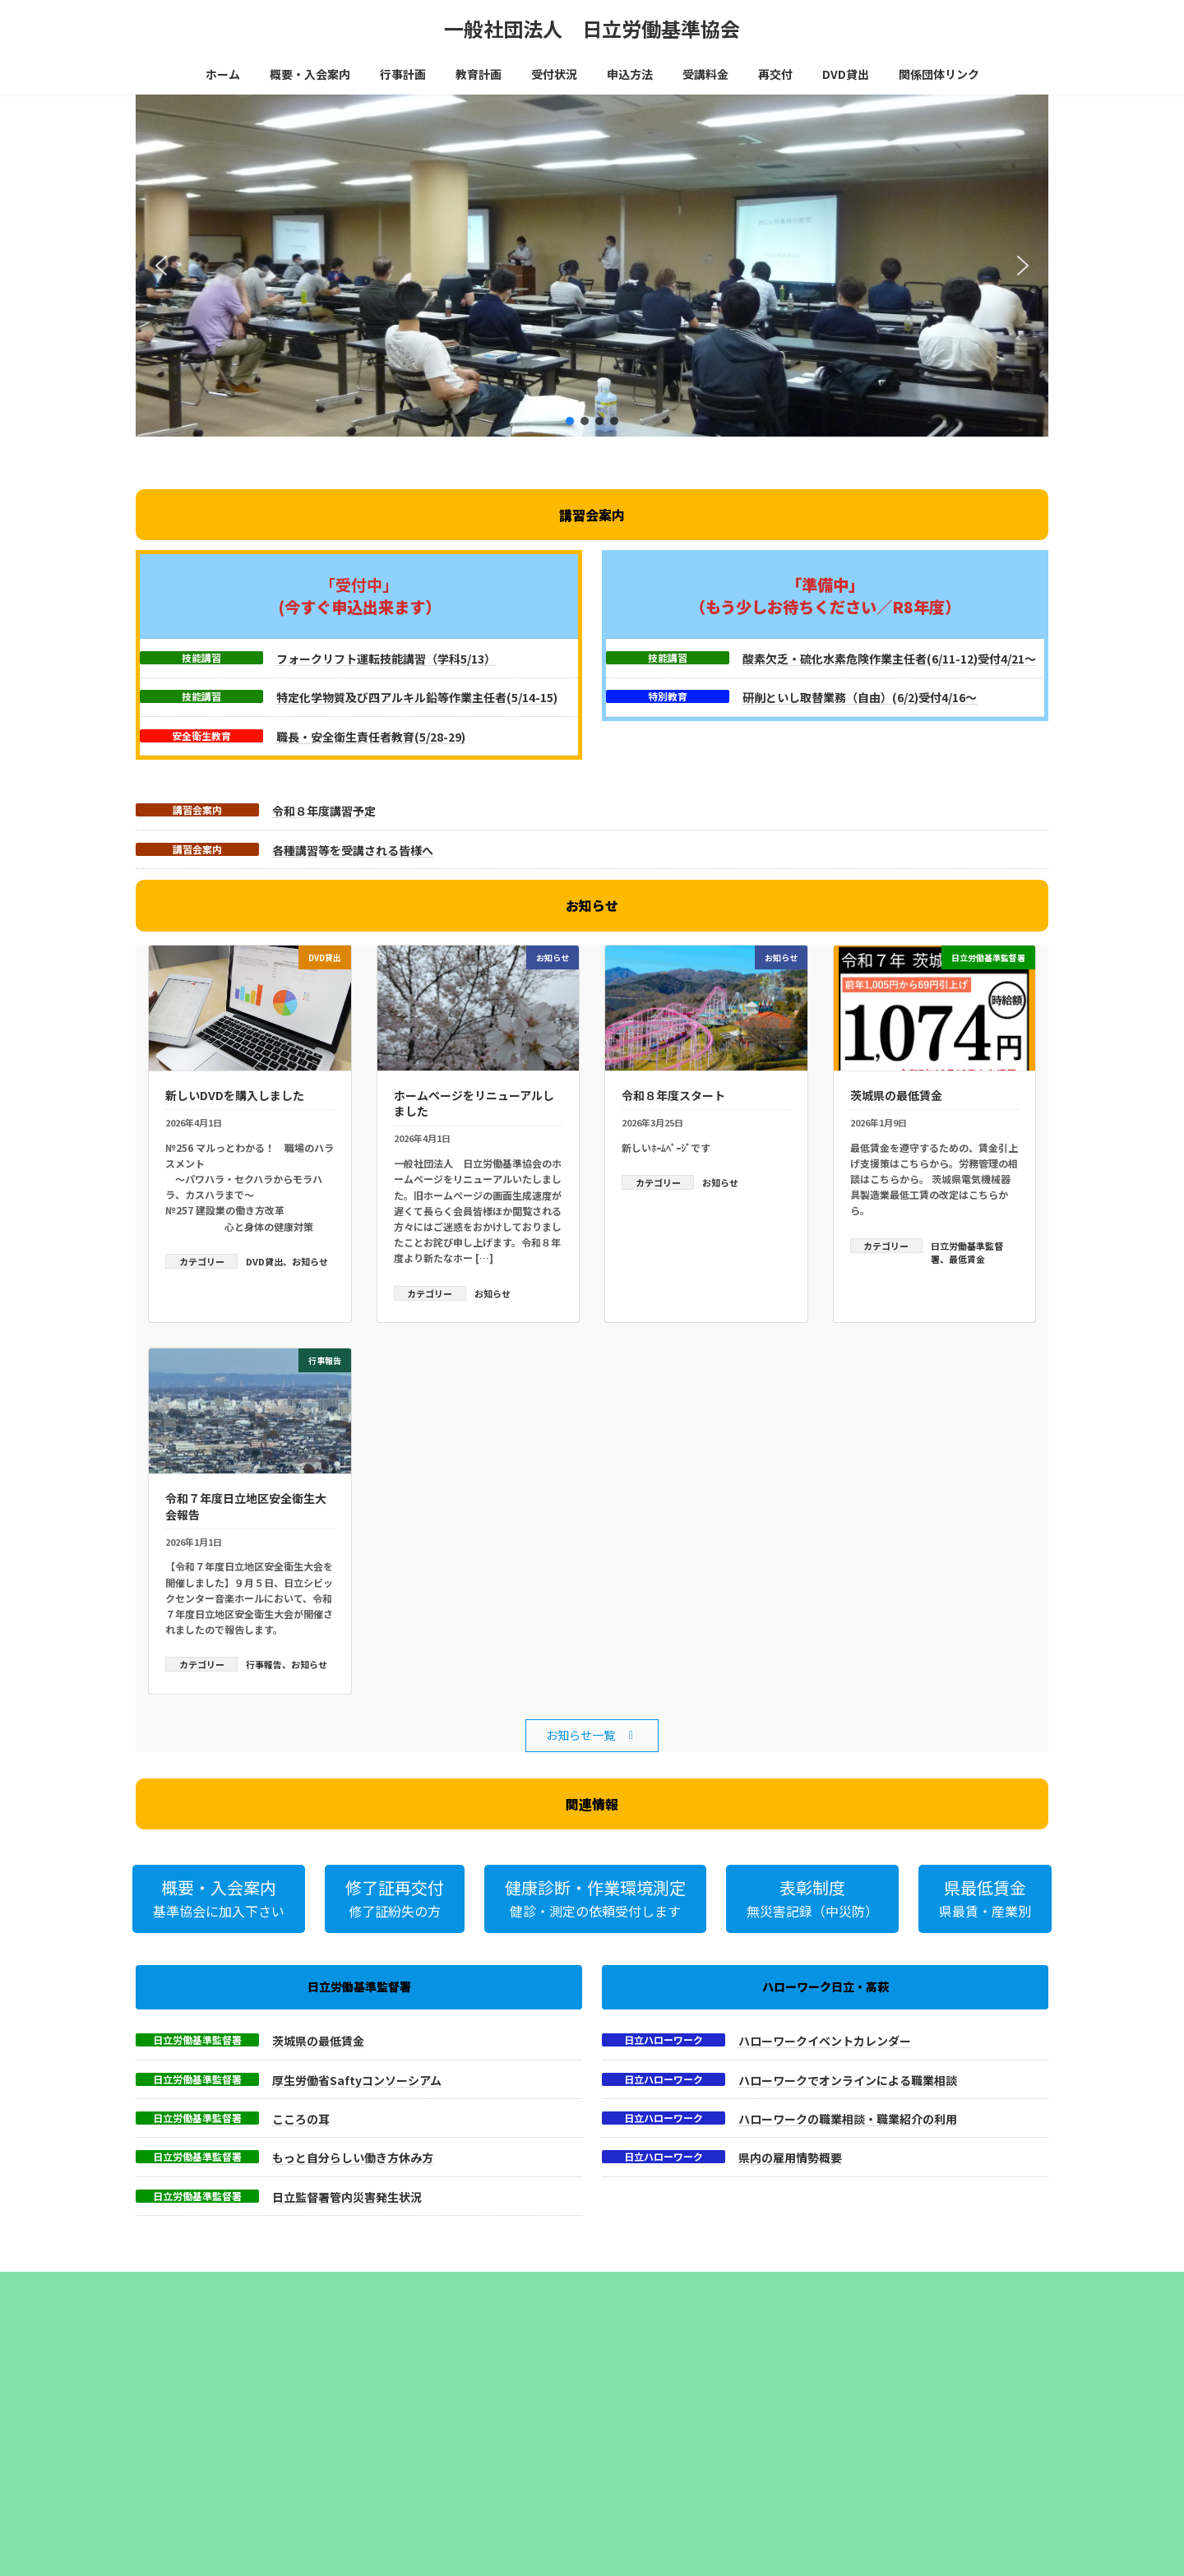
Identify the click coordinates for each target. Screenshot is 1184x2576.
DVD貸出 (264, 1261)
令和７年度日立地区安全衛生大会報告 (245, 1506)
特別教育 (667, 696)
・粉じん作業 (399, 2559)
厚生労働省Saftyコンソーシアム (357, 2080)
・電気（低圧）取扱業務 (424, 2542)
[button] (161, 265)
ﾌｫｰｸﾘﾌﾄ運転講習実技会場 (661, 2520)
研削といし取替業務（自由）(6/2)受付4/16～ (859, 697)
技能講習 (201, 657)
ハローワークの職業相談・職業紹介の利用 (847, 2119)
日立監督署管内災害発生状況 (347, 2197)
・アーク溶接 (399, 2475)
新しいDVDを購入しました (234, 1095)
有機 (430, 2422)
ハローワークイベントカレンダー (824, 2041)
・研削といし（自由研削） (429, 2508)
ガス (476, 2422)
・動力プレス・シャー (419, 2492)
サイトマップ (312, 2286)
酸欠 (453, 2422)
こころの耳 (301, 2119)
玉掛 (384, 2422)
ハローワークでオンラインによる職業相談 (847, 2080)
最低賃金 (967, 1258)
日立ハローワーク (663, 2039)
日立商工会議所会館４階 (658, 2487)
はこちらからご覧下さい (658, 2405)
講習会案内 (197, 809)
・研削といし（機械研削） (429, 2525)
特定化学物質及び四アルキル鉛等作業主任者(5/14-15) (416, 697)
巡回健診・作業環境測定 (658, 2388)
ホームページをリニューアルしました (474, 1103)
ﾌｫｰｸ (499, 2422)
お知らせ (310, 1261)
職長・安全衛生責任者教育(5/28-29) (370, 736)
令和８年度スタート (673, 1095)
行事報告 (264, 1664)
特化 (407, 2422)
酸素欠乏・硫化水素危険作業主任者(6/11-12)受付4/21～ (889, 658)
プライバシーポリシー (200, 2286)
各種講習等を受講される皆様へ (352, 850)
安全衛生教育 (201, 735)
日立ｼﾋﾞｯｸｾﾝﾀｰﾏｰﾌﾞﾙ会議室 (663, 2504)
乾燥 (522, 2422)
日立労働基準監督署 (197, 2039)
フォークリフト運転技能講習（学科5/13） (386, 658)
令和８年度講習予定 (324, 810)
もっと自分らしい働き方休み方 (352, 2157)
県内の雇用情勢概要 (790, 2157)
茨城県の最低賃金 (896, 1095)
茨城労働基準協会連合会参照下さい (449, 2405)
